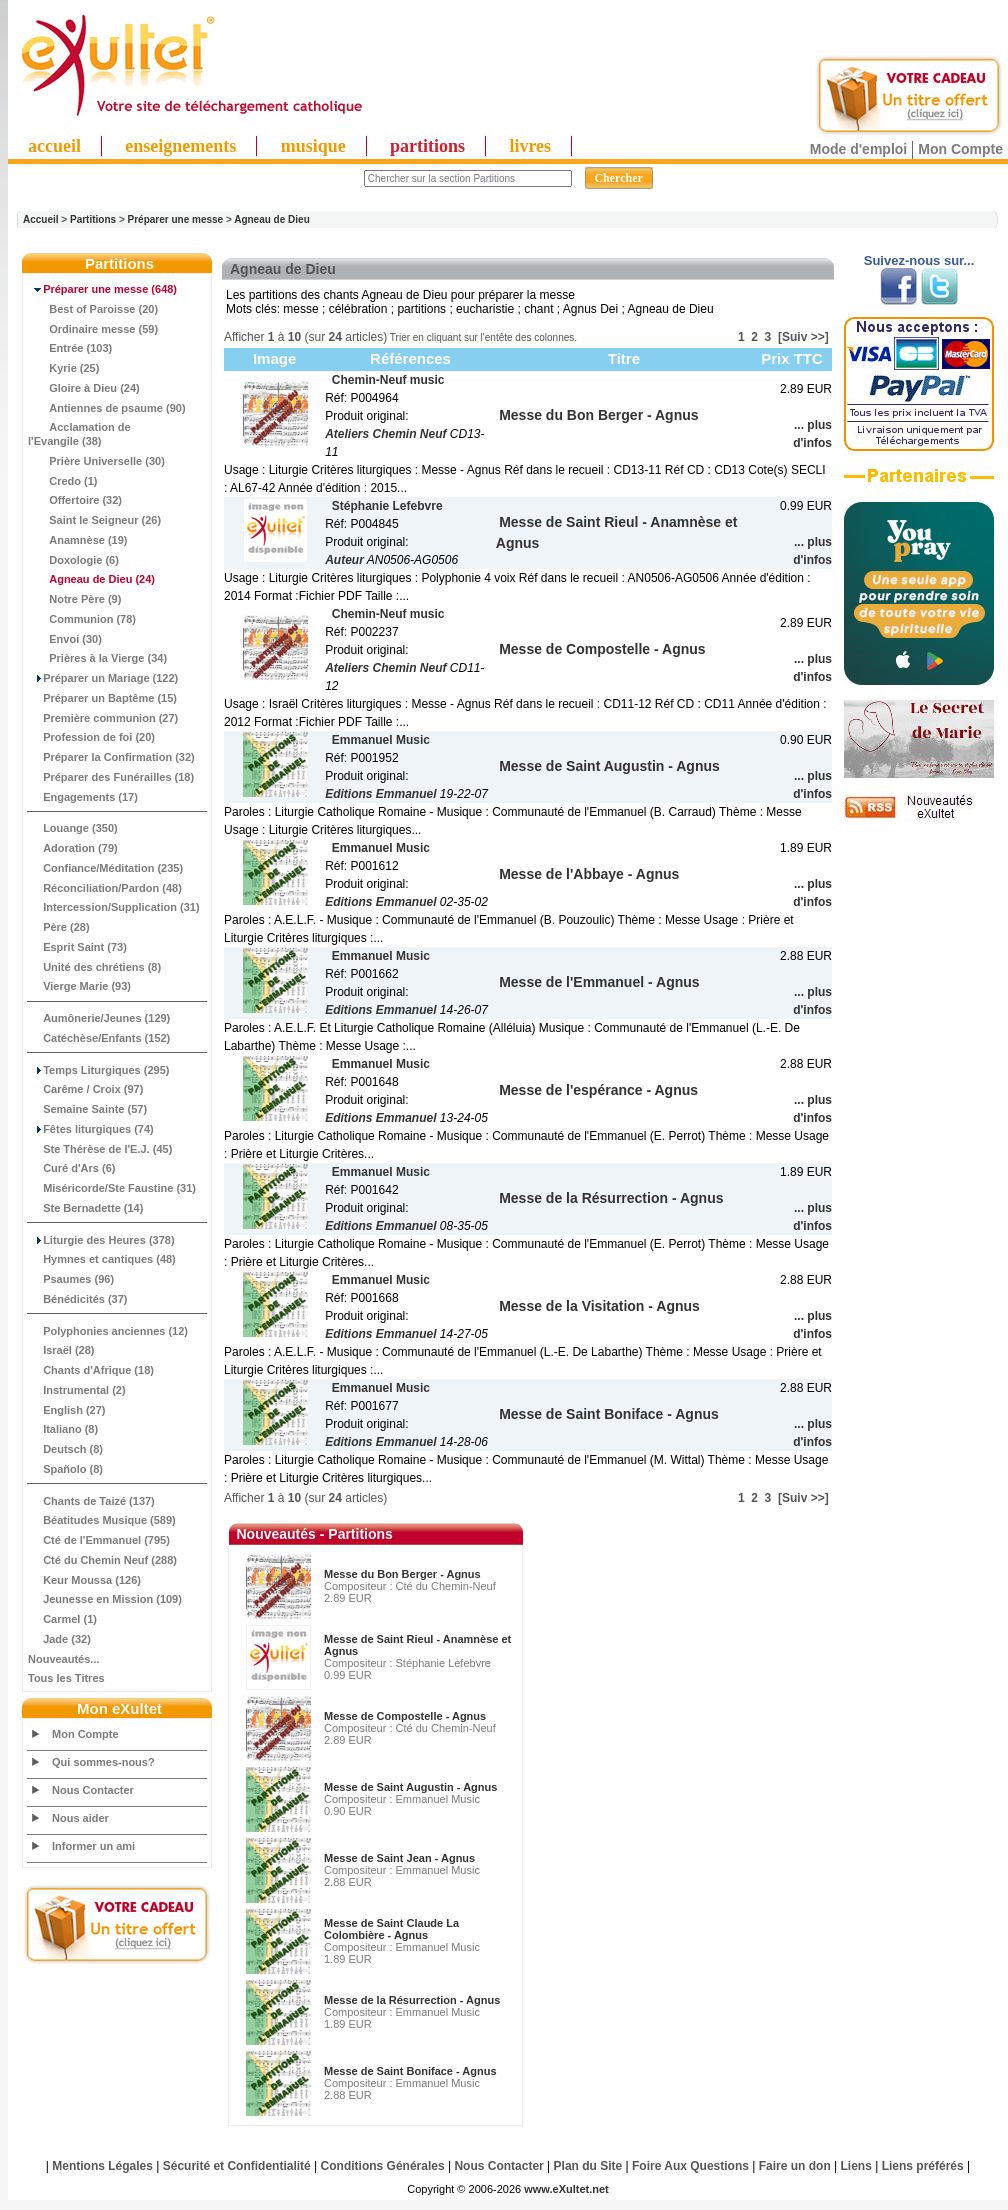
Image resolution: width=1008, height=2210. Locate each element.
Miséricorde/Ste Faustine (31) (112, 1188)
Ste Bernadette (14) (85, 1208)
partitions (427, 146)
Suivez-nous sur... (919, 260)
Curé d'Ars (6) (71, 1168)
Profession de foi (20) (91, 737)
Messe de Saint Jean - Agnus (399, 1858)
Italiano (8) (63, 1429)
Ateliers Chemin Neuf (385, 434)
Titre (624, 358)
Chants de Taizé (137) (91, 1501)
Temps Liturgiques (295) (98, 1070)
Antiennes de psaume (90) (107, 408)
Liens (856, 2166)
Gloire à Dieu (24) (84, 388)
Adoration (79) (73, 848)
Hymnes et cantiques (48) (102, 1259)
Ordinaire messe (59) (93, 329)
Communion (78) (82, 619)
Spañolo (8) (65, 1469)
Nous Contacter (93, 1790)
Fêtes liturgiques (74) (91, 1129)
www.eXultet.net (566, 2189)
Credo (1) (63, 481)
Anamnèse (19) (78, 540)
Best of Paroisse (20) (93, 309)
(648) (102, 289)
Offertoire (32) (75, 500)
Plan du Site (588, 2166)
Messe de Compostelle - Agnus (405, 1716)
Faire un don (795, 2166)
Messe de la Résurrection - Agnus (412, 2000)
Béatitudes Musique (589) (102, 1520)
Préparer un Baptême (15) (102, 698)
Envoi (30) (65, 639)
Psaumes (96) (71, 1279)
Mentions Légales (102, 2166)
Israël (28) (61, 1350)
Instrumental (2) (77, 1390)
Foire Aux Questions (690, 2166)
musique (313, 146)
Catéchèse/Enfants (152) (99, 1038)
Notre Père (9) (74, 599)
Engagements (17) (83, 797)
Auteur (344, 560)
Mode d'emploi (858, 149)
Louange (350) (73, 828)
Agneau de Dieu (272, 219)
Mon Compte (960, 149)
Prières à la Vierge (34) (97, 658)
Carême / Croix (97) (85, 1089)
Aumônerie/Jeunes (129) (99, 1018)
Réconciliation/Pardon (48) (105, 888)
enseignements (180, 146)
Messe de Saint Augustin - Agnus (410, 1787)
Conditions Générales (383, 2166)
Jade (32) (59, 1639)
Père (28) (59, 927)
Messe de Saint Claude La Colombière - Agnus (391, 1929)
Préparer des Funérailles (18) (111, 777)
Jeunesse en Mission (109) (105, 1599)
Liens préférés (923, 2166)
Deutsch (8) (65, 1449)
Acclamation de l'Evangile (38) (79, 434)
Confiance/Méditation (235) (105, 868)
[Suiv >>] (803, 337)
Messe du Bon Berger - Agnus (402, 1574)
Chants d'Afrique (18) (91, 1370)
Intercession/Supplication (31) (114, 907)
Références (410, 358)
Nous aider (80, 1818)
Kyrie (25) (63, 368)
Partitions (93, 219)
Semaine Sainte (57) (87, 1109)
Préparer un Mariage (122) (103, 678)
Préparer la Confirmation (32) (111, 757)
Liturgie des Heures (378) (101, 1240)
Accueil (41, 219)
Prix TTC (792, 358)
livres (530, 146)
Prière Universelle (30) (96, 461)
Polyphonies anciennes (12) (108, 1331)
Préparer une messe (176, 219)
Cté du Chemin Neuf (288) (102, 1560)
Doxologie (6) (73, 560)
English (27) (66, 1410)
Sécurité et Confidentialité (237, 2166)
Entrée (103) (70, 348)
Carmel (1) (62, 1619)
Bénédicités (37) (78, 1299)
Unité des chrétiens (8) (94, 967)
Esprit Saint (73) (77, 947)
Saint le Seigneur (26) (94, 520)
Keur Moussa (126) (84, 1580)
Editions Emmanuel (380, 794)
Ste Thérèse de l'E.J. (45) (100, 1149)
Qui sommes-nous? (103, 1762)
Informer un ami (93, 1846)
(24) (91, 579)
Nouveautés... (64, 1659)
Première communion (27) (103, 718)
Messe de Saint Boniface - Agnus (410, 2071)
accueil (54, 146)
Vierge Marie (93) (79, 986)
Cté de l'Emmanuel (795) (99, 1540)
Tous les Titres (66, 1678)
